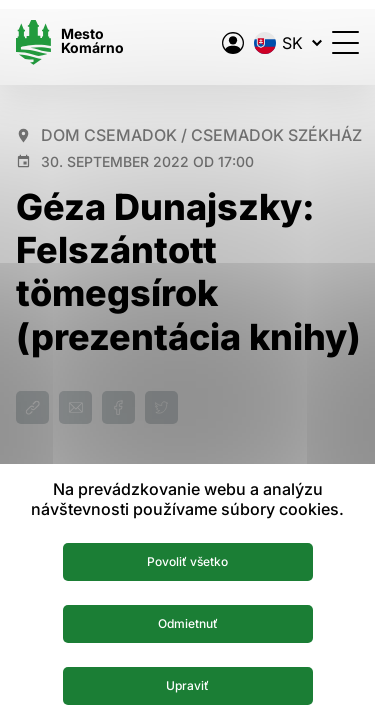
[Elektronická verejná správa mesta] (233, 43)
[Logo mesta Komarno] (70, 42)
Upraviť (187, 685)
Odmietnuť (188, 623)
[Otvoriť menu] (345, 42)
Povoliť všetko (187, 561)
